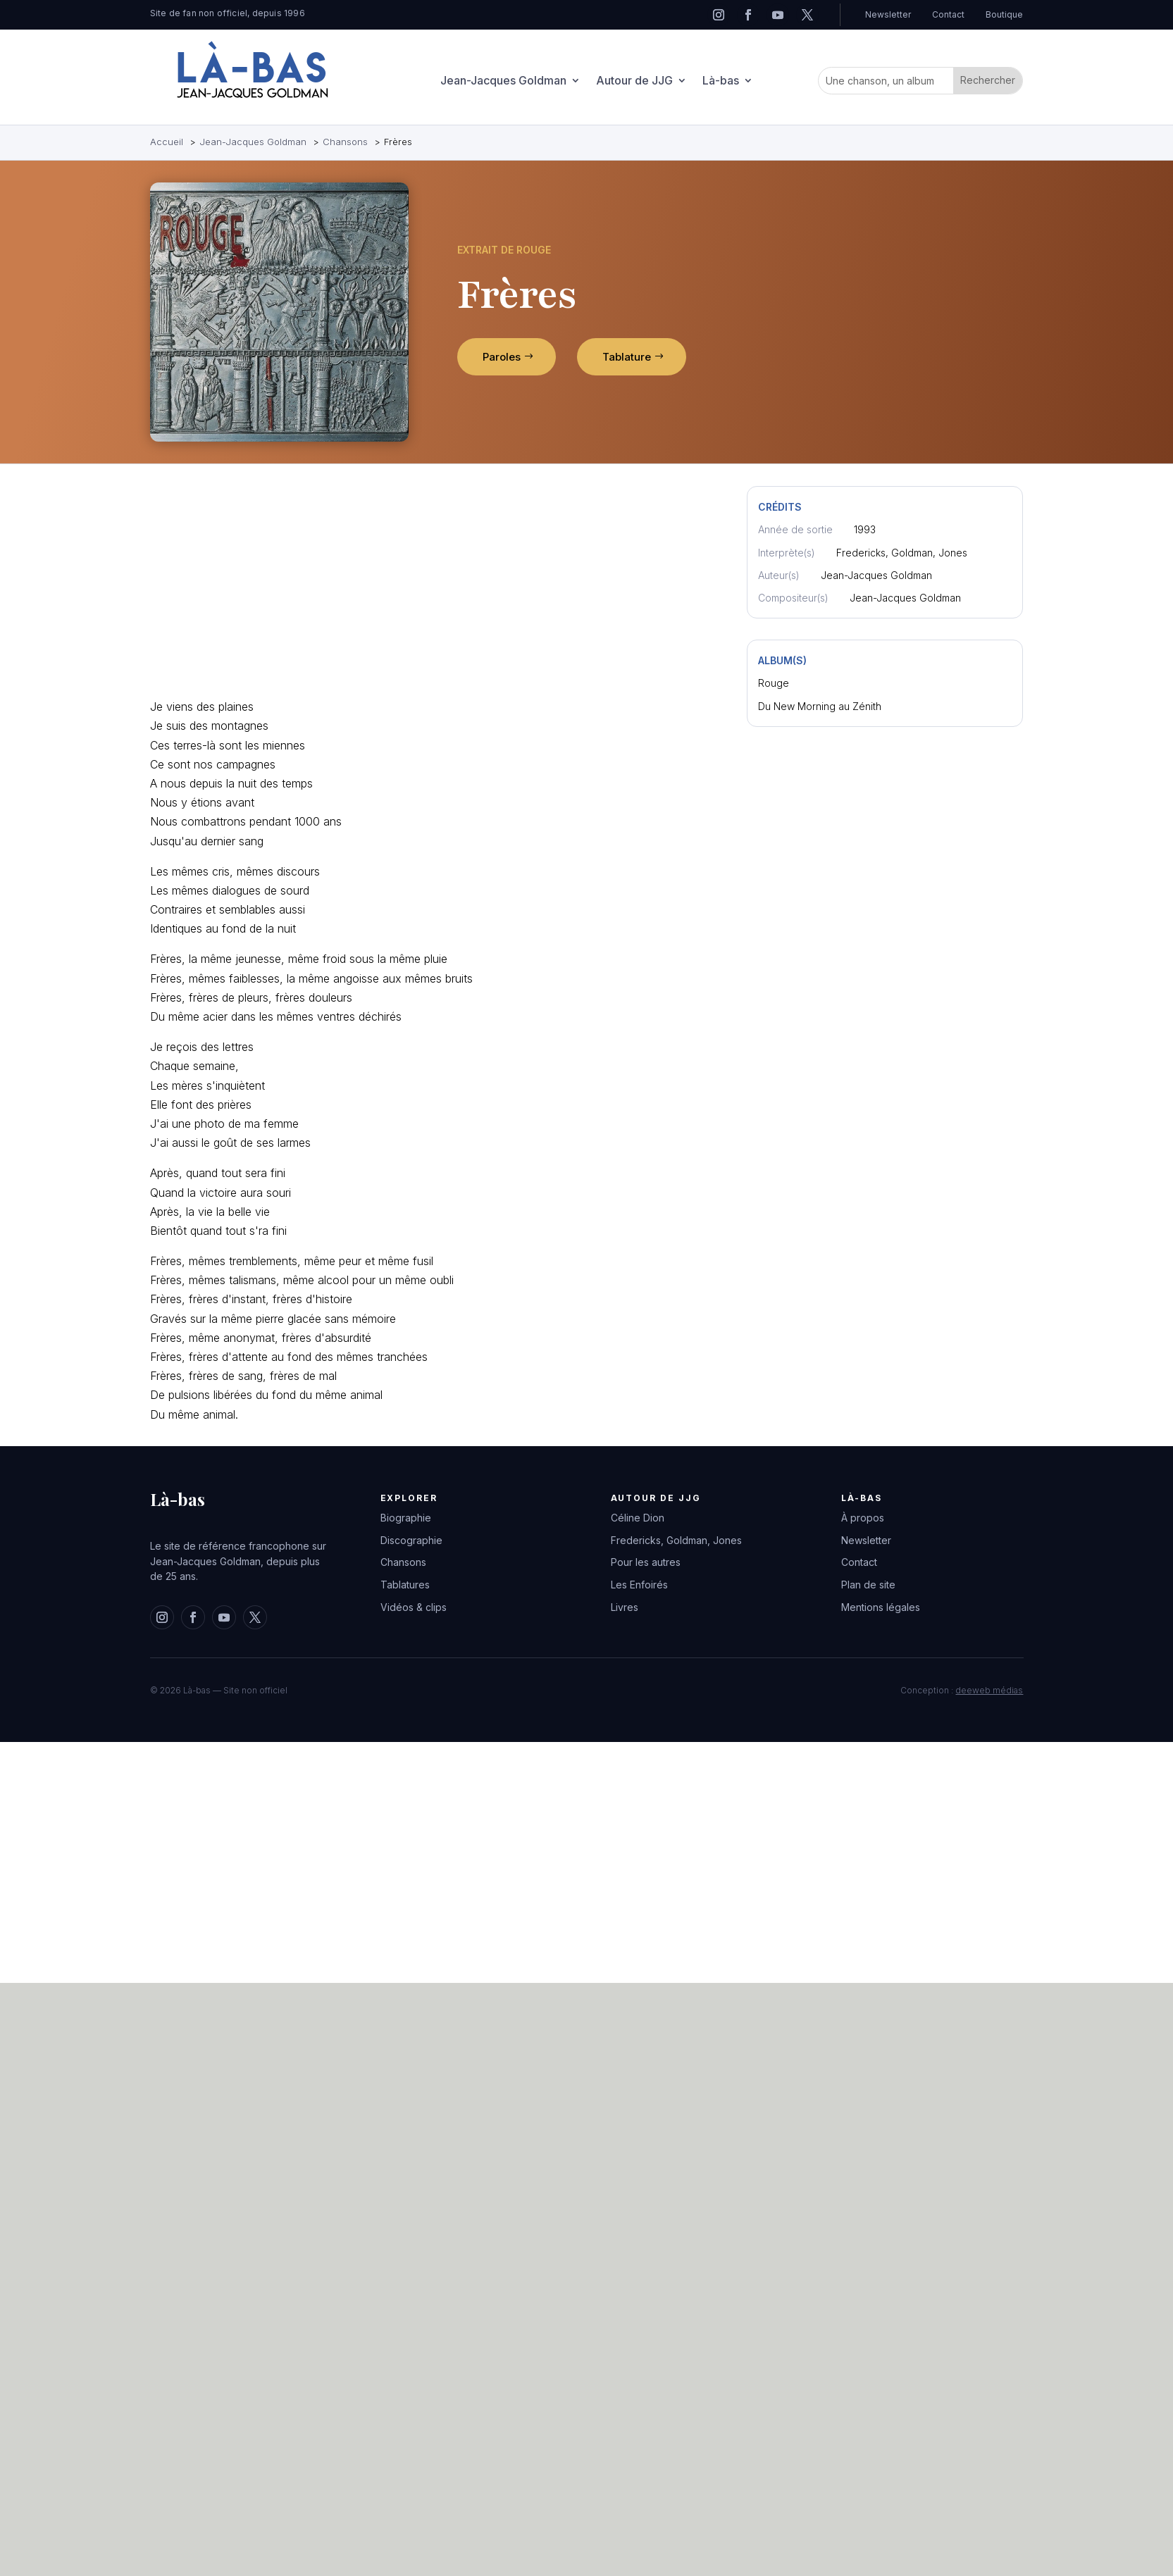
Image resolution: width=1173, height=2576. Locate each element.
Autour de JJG (634, 82)
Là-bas (720, 82)
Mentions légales (880, 1607)
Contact (948, 14)
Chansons (403, 1562)
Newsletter (888, 14)
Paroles (502, 356)
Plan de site (868, 1585)
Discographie (411, 1540)
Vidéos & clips (413, 1607)
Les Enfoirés (639, 1585)
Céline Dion (637, 1518)
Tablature (626, 356)
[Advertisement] (316, 584)
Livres (624, 1607)
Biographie (405, 1518)
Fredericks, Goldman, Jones (676, 1540)
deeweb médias (989, 1690)
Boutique (1004, 14)
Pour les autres (646, 1562)
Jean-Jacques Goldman (503, 82)
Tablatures (405, 1585)
